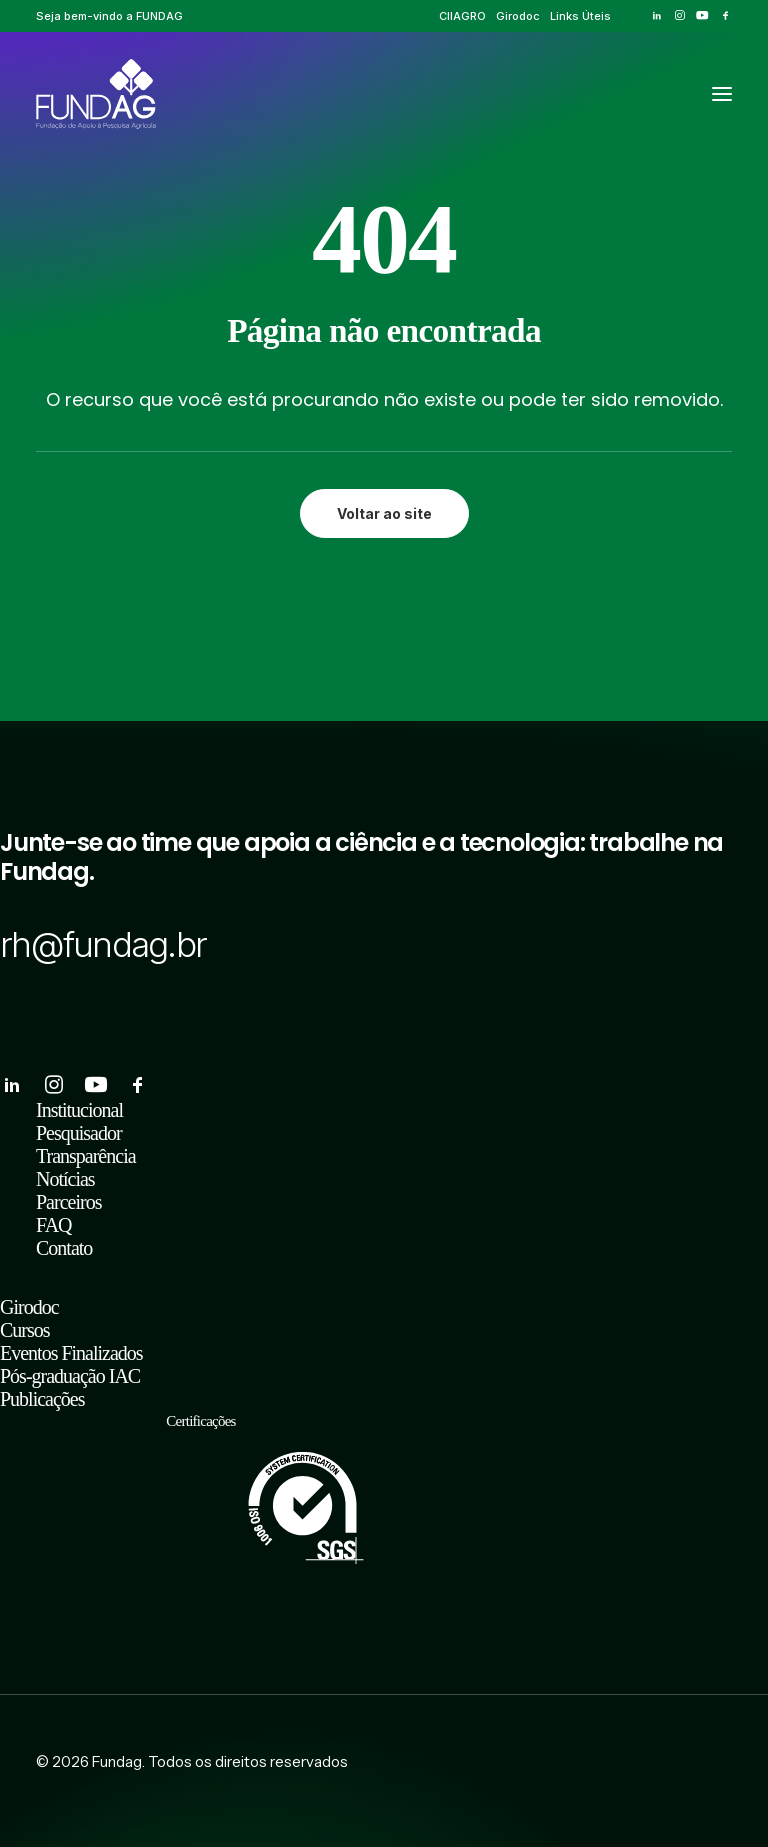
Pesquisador (79, 1133)
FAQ (54, 1225)
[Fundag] (96, 94)
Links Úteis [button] (580, 16)
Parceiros (68, 1202)
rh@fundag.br (103, 944)
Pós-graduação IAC (70, 1376)
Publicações (42, 1399)
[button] (656, 15)
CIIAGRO (462, 16)
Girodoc (518, 16)
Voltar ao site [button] (384, 513)
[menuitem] (462, 16)
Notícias (65, 1179)
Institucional (79, 1110)
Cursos (25, 1330)
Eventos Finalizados (71, 1353)
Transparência (86, 1156)
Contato (64, 1248)
